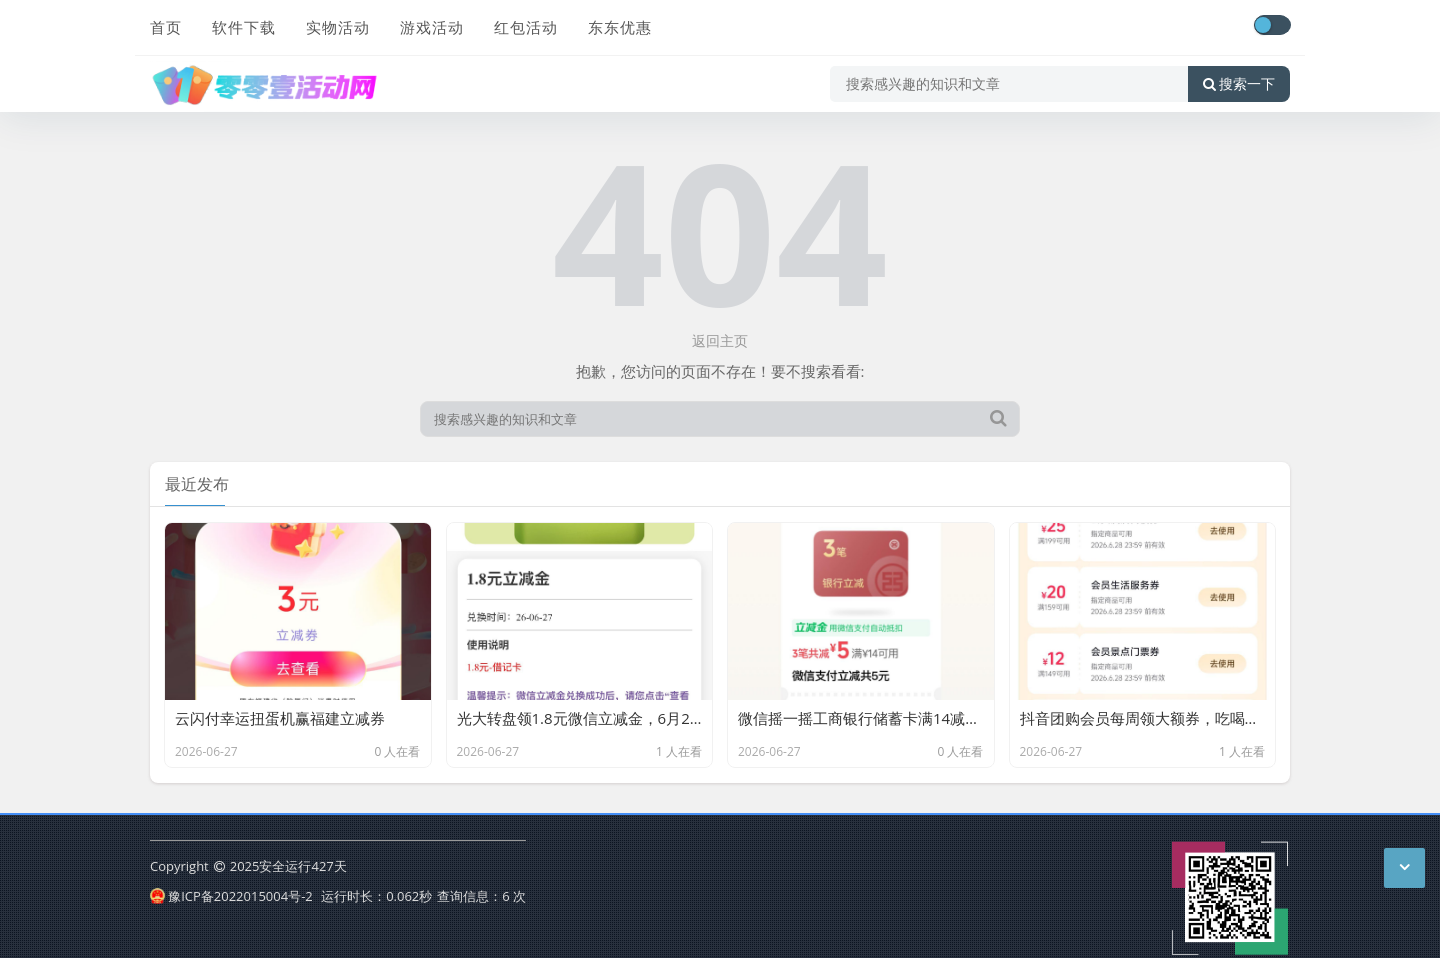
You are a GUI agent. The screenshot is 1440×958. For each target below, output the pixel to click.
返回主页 (720, 340)
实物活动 (338, 27)
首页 (166, 27)
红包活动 (526, 27)
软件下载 (244, 27)
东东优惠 (620, 27)
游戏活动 (432, 27)
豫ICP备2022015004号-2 (231, 896)
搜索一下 (1239, 84)
